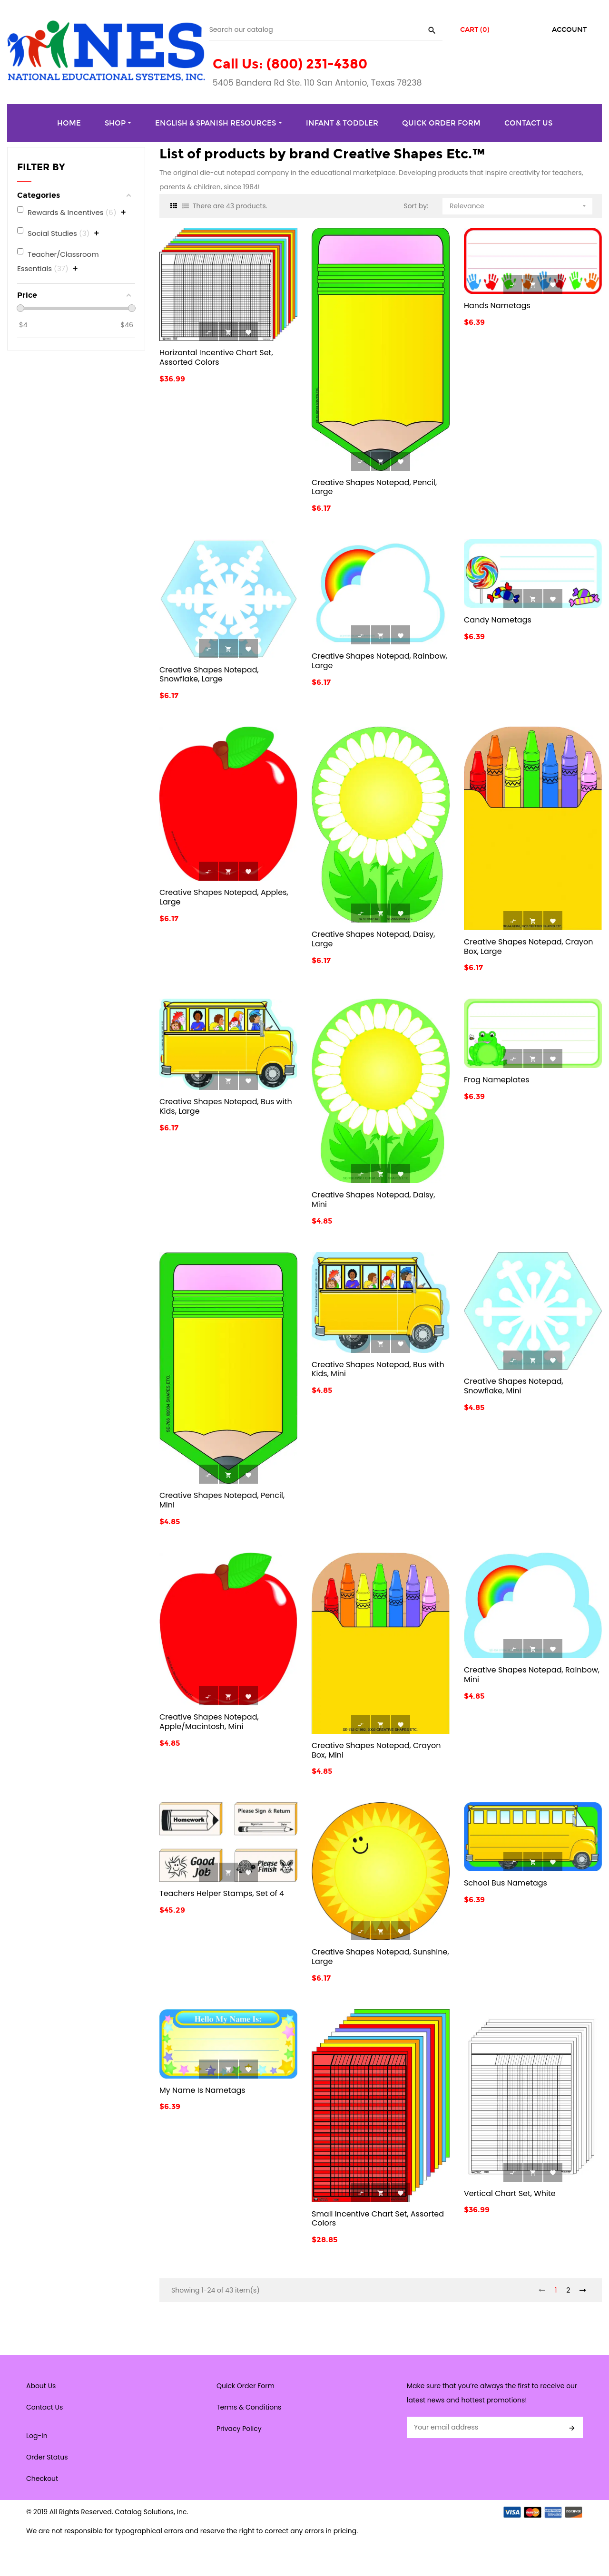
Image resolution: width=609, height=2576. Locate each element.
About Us (41, 2386)
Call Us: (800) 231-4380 (290, 64)
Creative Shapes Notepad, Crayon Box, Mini (376, 1750)
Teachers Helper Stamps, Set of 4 (221, 1893)
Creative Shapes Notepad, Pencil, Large (374, 487)
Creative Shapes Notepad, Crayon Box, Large (528, 946)
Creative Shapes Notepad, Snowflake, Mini (513, 1386)
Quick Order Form (245, 2386)
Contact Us (44, 2407)
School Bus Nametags (505, 1882)
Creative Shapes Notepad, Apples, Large (223, 897)
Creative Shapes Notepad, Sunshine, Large (380, 1956)
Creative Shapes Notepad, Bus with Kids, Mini (378, 1369)
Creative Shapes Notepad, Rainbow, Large (379, 661)
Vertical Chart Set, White (510, 2193)
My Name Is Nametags (202, 2090)
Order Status (47, 2457)
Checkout (42, 2478)
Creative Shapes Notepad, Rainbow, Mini (531, 1674)
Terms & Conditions (248, 2407)
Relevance (519, 204)
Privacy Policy (239, 2428)
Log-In (37, 2435)
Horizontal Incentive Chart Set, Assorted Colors (216, 357)
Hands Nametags (497, 305)
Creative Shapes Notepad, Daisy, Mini (373, 1199)
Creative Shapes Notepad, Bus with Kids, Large (225, 1106)
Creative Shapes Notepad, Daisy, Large (373, 939)
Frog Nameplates (497, 1079)
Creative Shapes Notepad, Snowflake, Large (209, 674)
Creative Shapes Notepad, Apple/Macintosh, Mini (209, 1721)
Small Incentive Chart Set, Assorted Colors (378, 2218)
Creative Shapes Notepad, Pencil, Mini (222, 1500)
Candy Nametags (497, 619)
